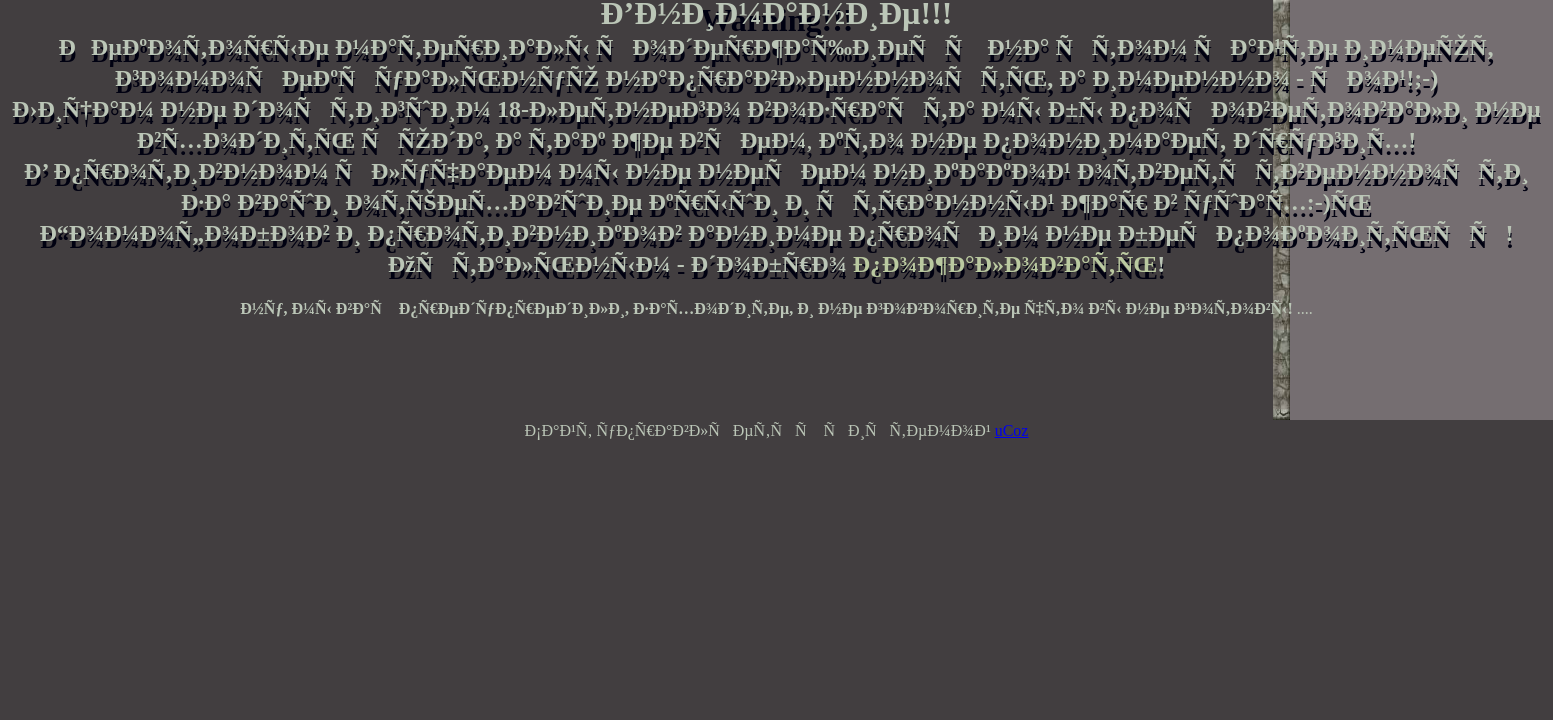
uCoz (1012, 430)
